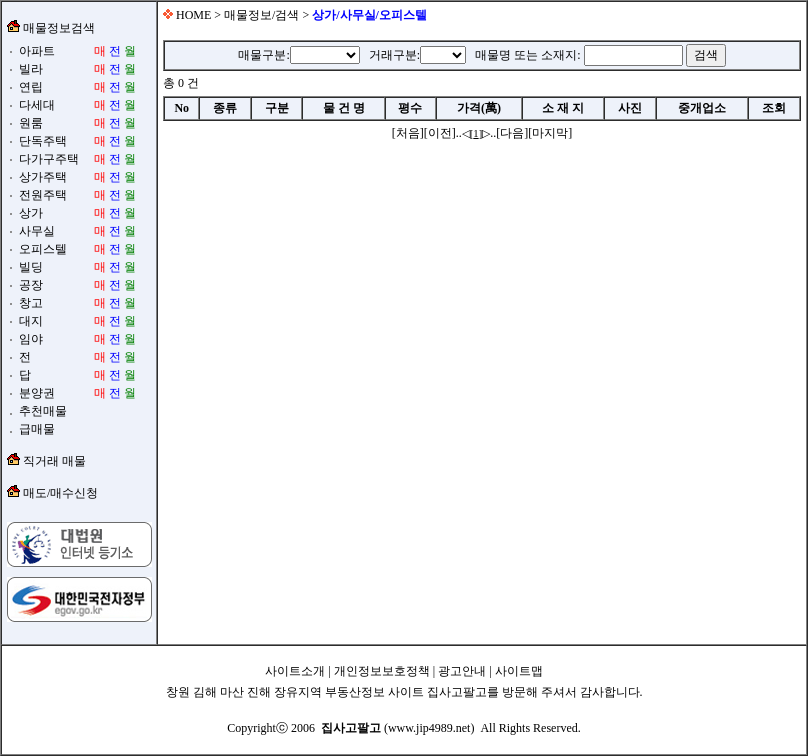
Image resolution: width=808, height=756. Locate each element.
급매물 (35, 429)
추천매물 (41, 411)
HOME (192, 15)
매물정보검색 (57, 28)
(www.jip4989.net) (398, 728)
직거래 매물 (54, 461)
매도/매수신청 (60, 493)
